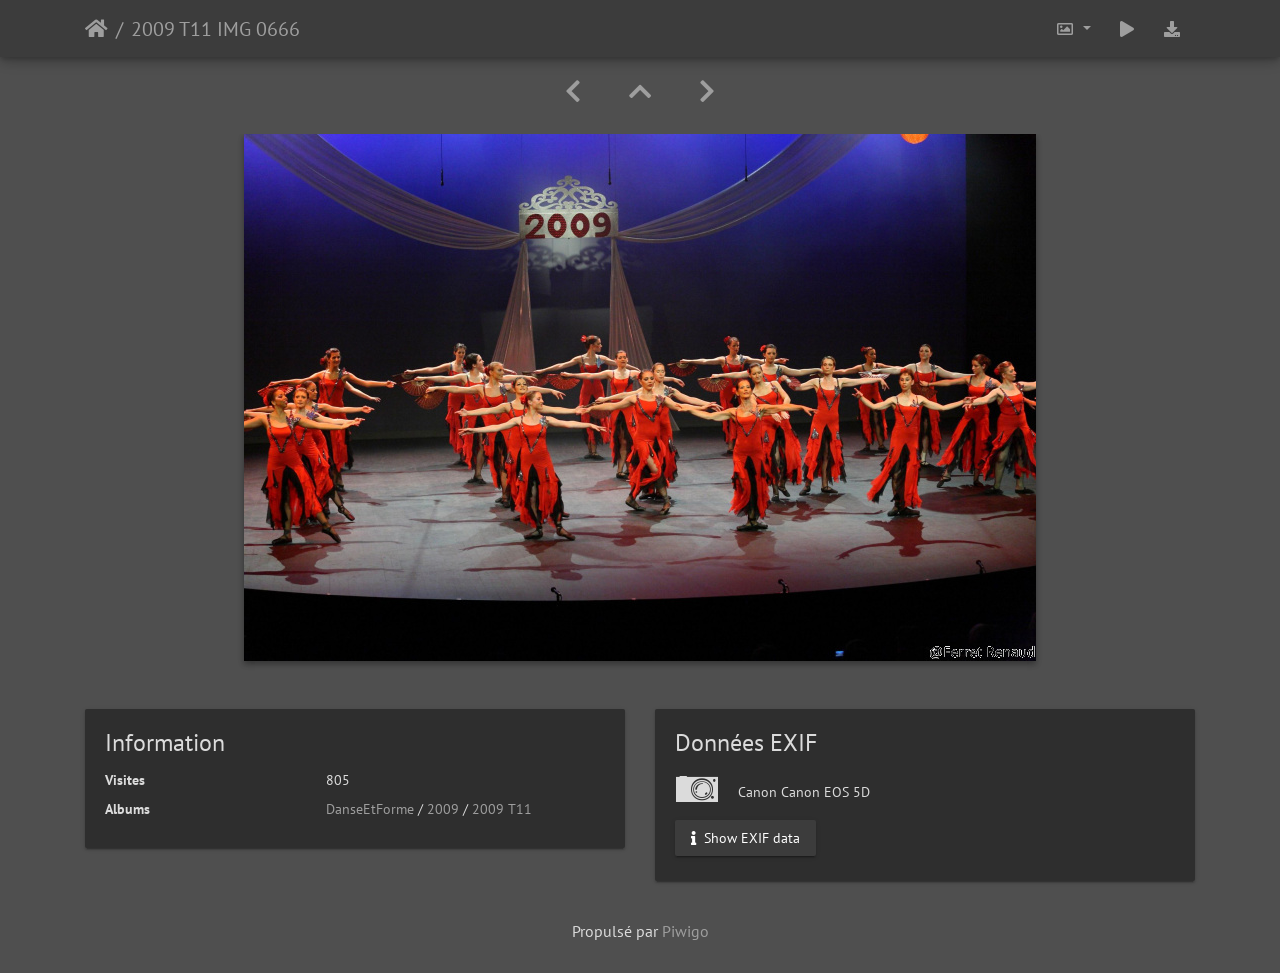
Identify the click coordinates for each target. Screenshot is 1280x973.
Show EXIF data (745, 838)
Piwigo (685, 931)
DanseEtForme (370, 809)
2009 (443, 809)
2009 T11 (502, 809)
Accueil (96, 29)
